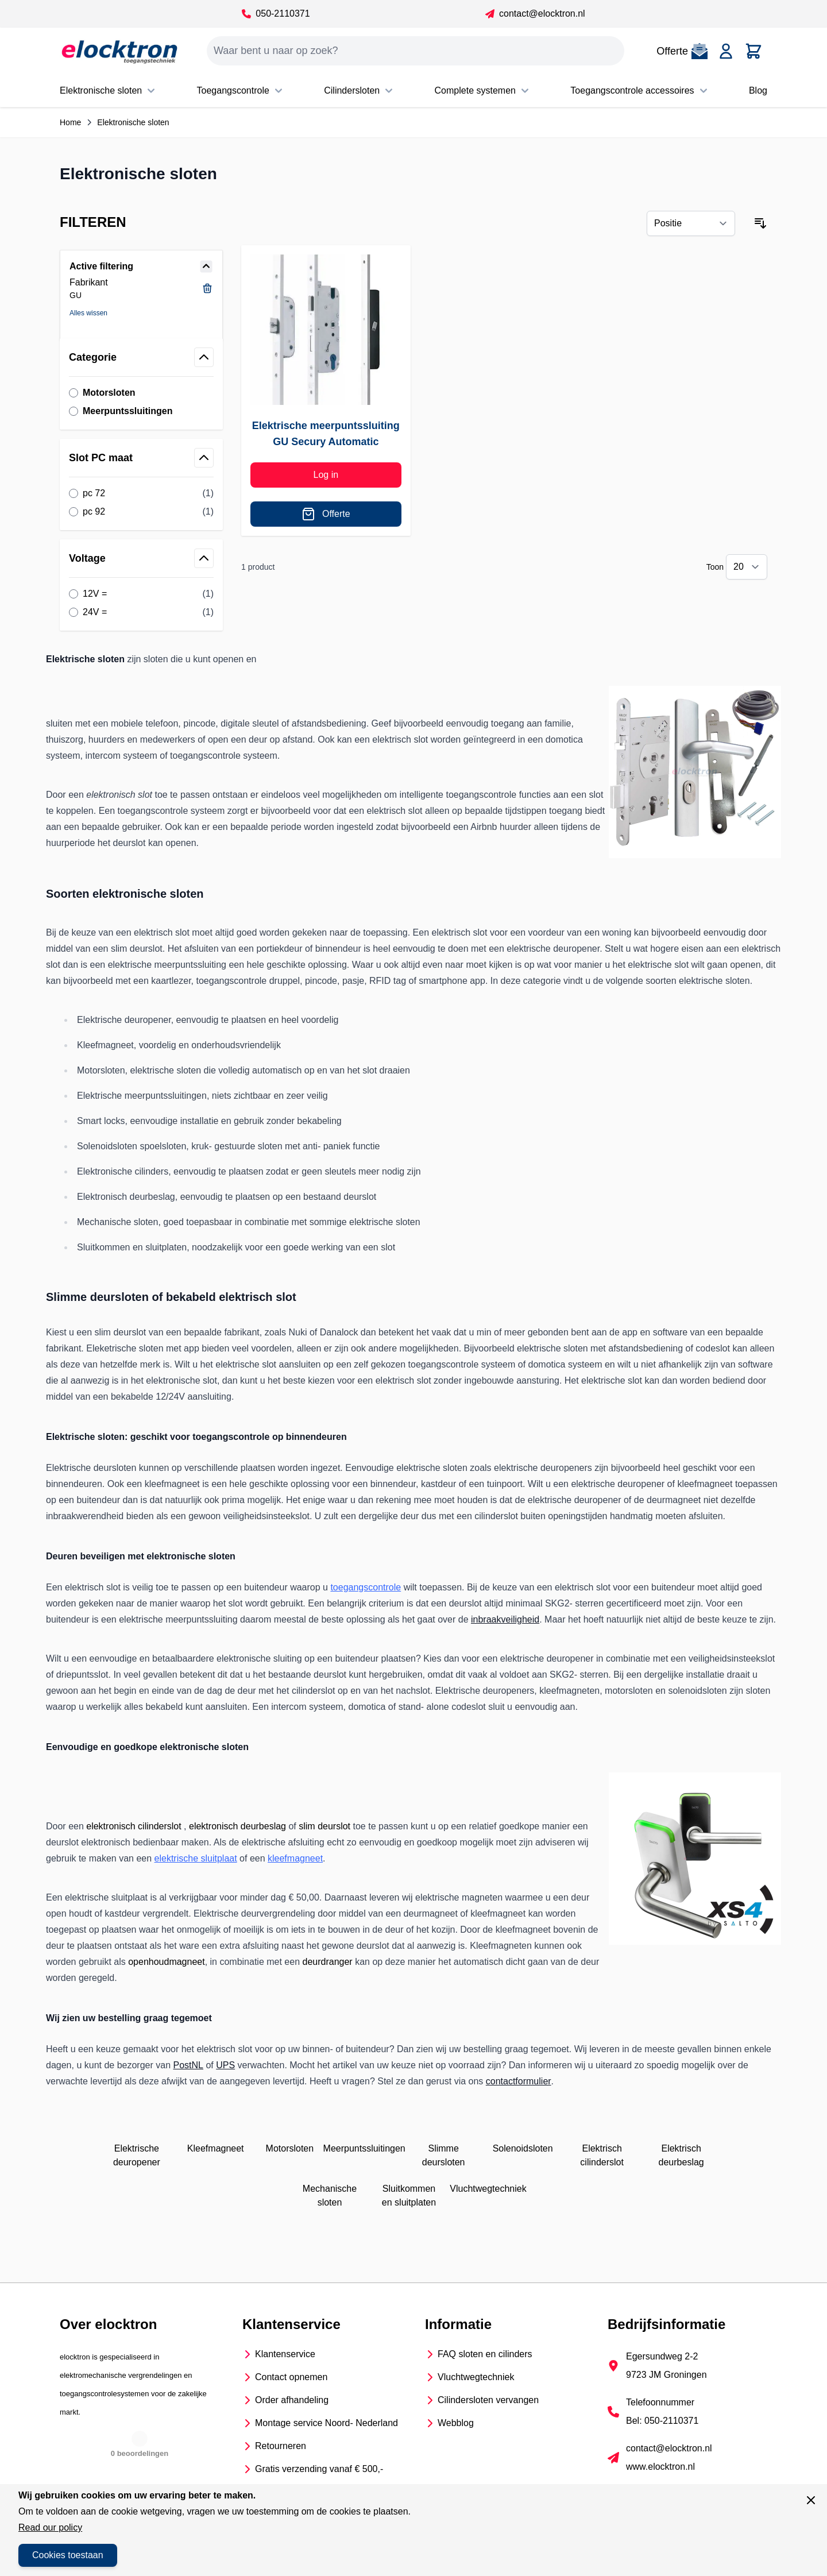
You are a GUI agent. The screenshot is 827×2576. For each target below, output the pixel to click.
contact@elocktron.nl (535, 13)
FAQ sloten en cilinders (485, 2354)
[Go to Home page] (119, 51)
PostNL (188, 2065)
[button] (141, 222)
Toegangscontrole (241, 91)
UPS (225, 2065)
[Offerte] (325, 514)
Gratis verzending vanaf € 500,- (319, 2469)
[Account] (726, 51)
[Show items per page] (746, 567)
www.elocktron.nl (660, 2466)
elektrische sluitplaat (195, 1858)
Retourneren (280, 2446)
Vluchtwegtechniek (476, 2377)
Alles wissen (88, 313)
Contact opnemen (291, 2377)
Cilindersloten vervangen (488, 2400)
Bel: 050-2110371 (662, 2421)
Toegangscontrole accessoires (640, 91)
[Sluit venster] (811, 2500)
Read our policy (50, 2527)
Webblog (456, 2423)
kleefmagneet (295, 1858)
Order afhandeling (292, 2400)
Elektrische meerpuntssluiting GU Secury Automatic (326, 433)
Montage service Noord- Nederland (326, 2423)
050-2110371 (276, 13)
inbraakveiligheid (505, 1619)
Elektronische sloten (109, 91)
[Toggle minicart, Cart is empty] (753, 51)
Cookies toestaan (67, 2555)
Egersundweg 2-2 (662, 2356)
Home (70, 122)
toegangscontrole (365, 1587)
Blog (758, 90)
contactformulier (518, 2081)
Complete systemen (483, 91)
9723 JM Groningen (666, 2375)
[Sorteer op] (691, 223)
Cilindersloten (360, 91)
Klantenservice (285, 2354)
